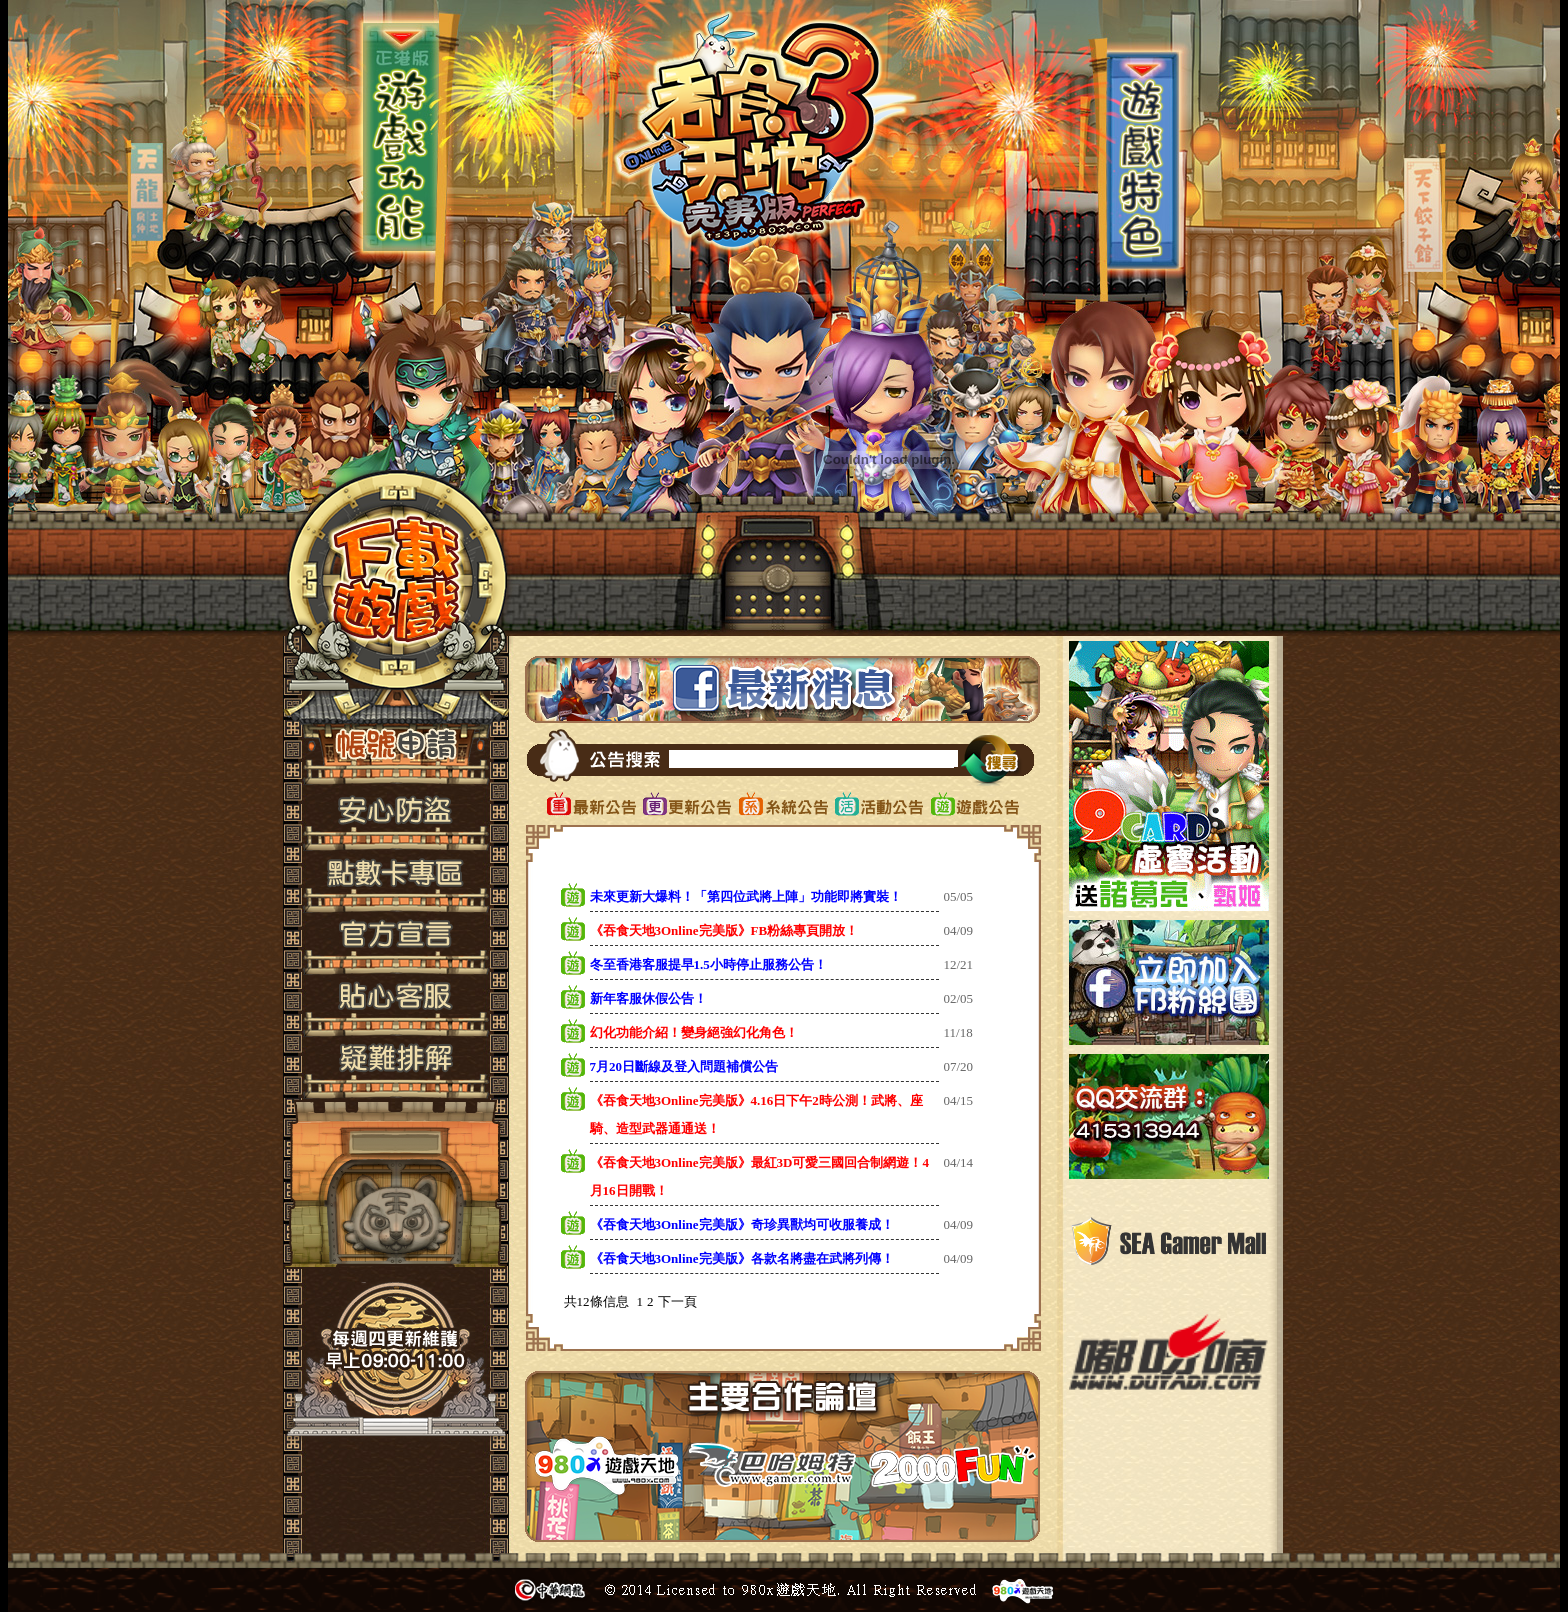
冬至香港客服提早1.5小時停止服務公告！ (708, 964)
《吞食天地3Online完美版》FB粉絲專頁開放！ (724, 930)
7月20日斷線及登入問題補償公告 (684, 1066)
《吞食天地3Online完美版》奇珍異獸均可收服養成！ (742, 1224)
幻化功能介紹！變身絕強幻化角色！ (694, 1032)
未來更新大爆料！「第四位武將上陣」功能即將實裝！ (746, 896)
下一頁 (677, 1301)
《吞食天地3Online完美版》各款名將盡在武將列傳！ (742, 1258)
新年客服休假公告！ (648, 998)
